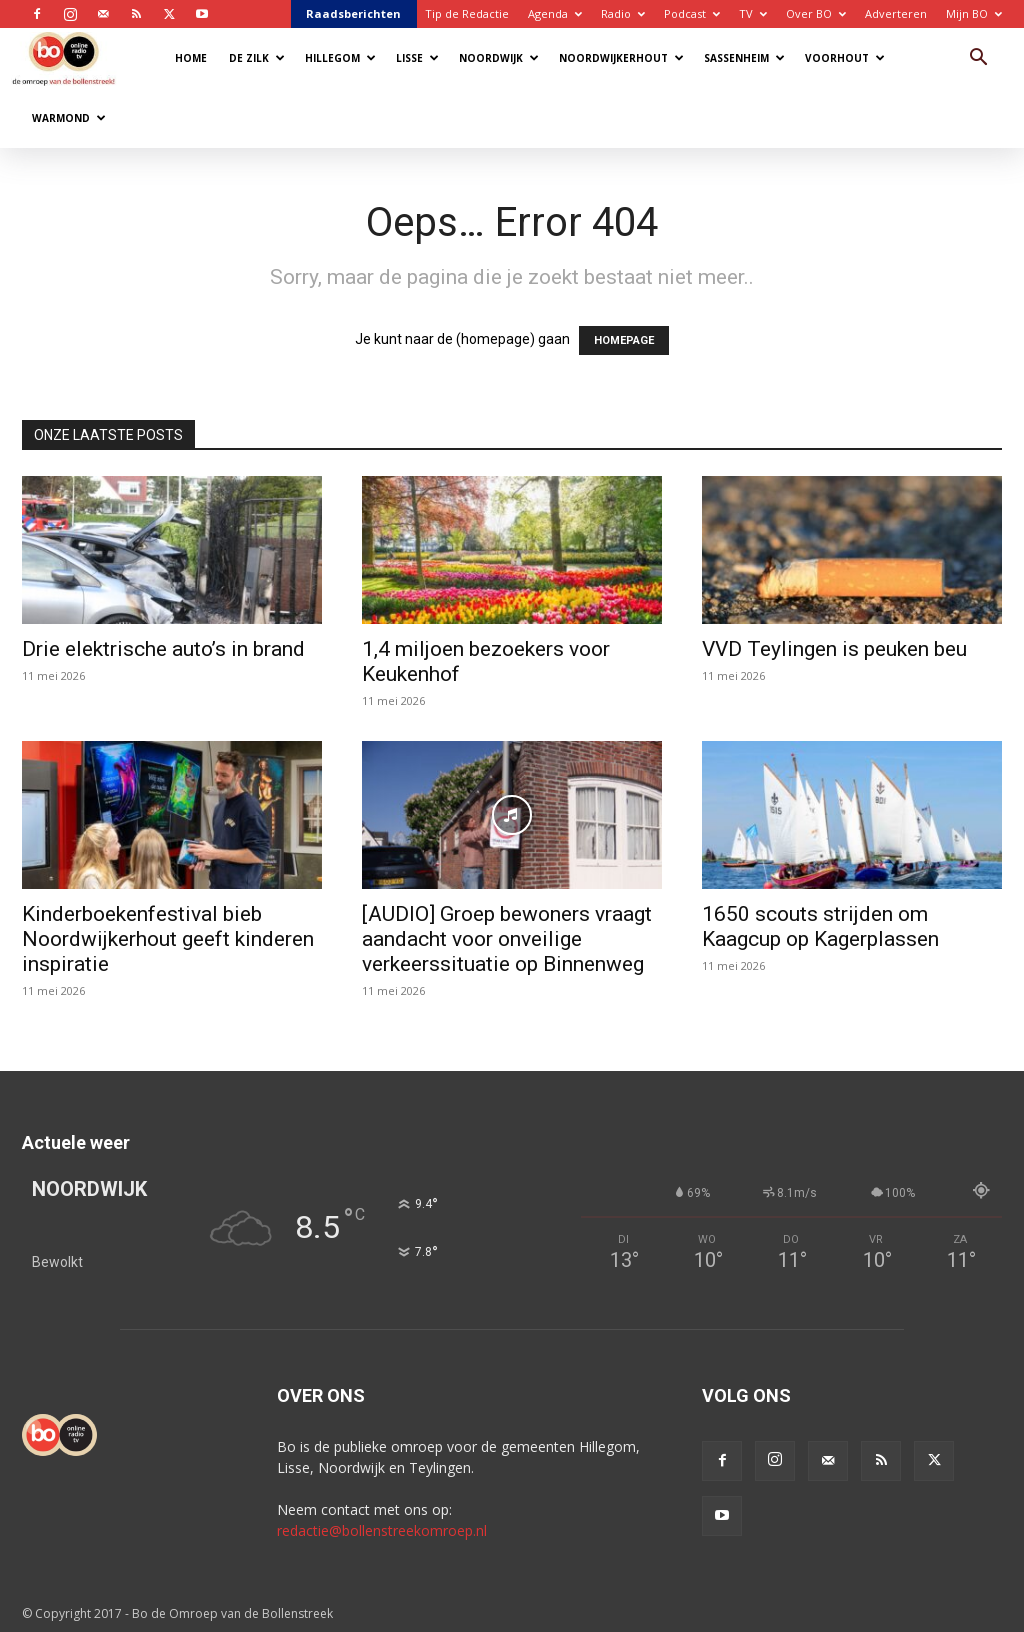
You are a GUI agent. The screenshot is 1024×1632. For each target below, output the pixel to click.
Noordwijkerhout (621, 58)
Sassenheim (744, 58)
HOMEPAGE (624, 340)
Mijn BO (974, 13)
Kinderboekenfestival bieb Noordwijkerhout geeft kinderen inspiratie (168, 939)
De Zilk (257, 58)
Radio (623, 13)
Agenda (555, 13)
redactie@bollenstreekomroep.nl (382, 1530)
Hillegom (340, 58)
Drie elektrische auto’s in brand (163, 649)
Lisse (417, 58)
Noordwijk (499, 58)
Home (191, 58)
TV (753, 13)
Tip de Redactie (467, 13)
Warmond (69, 118)
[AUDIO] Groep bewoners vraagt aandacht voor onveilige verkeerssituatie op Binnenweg (507, 939)
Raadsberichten (353, 13)
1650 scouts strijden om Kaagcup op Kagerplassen (820, 926)
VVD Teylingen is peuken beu (834, 649)
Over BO (816, 13)
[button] (978, 59)
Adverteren (896, 13)
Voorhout (845, 58)
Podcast (692, 13)
